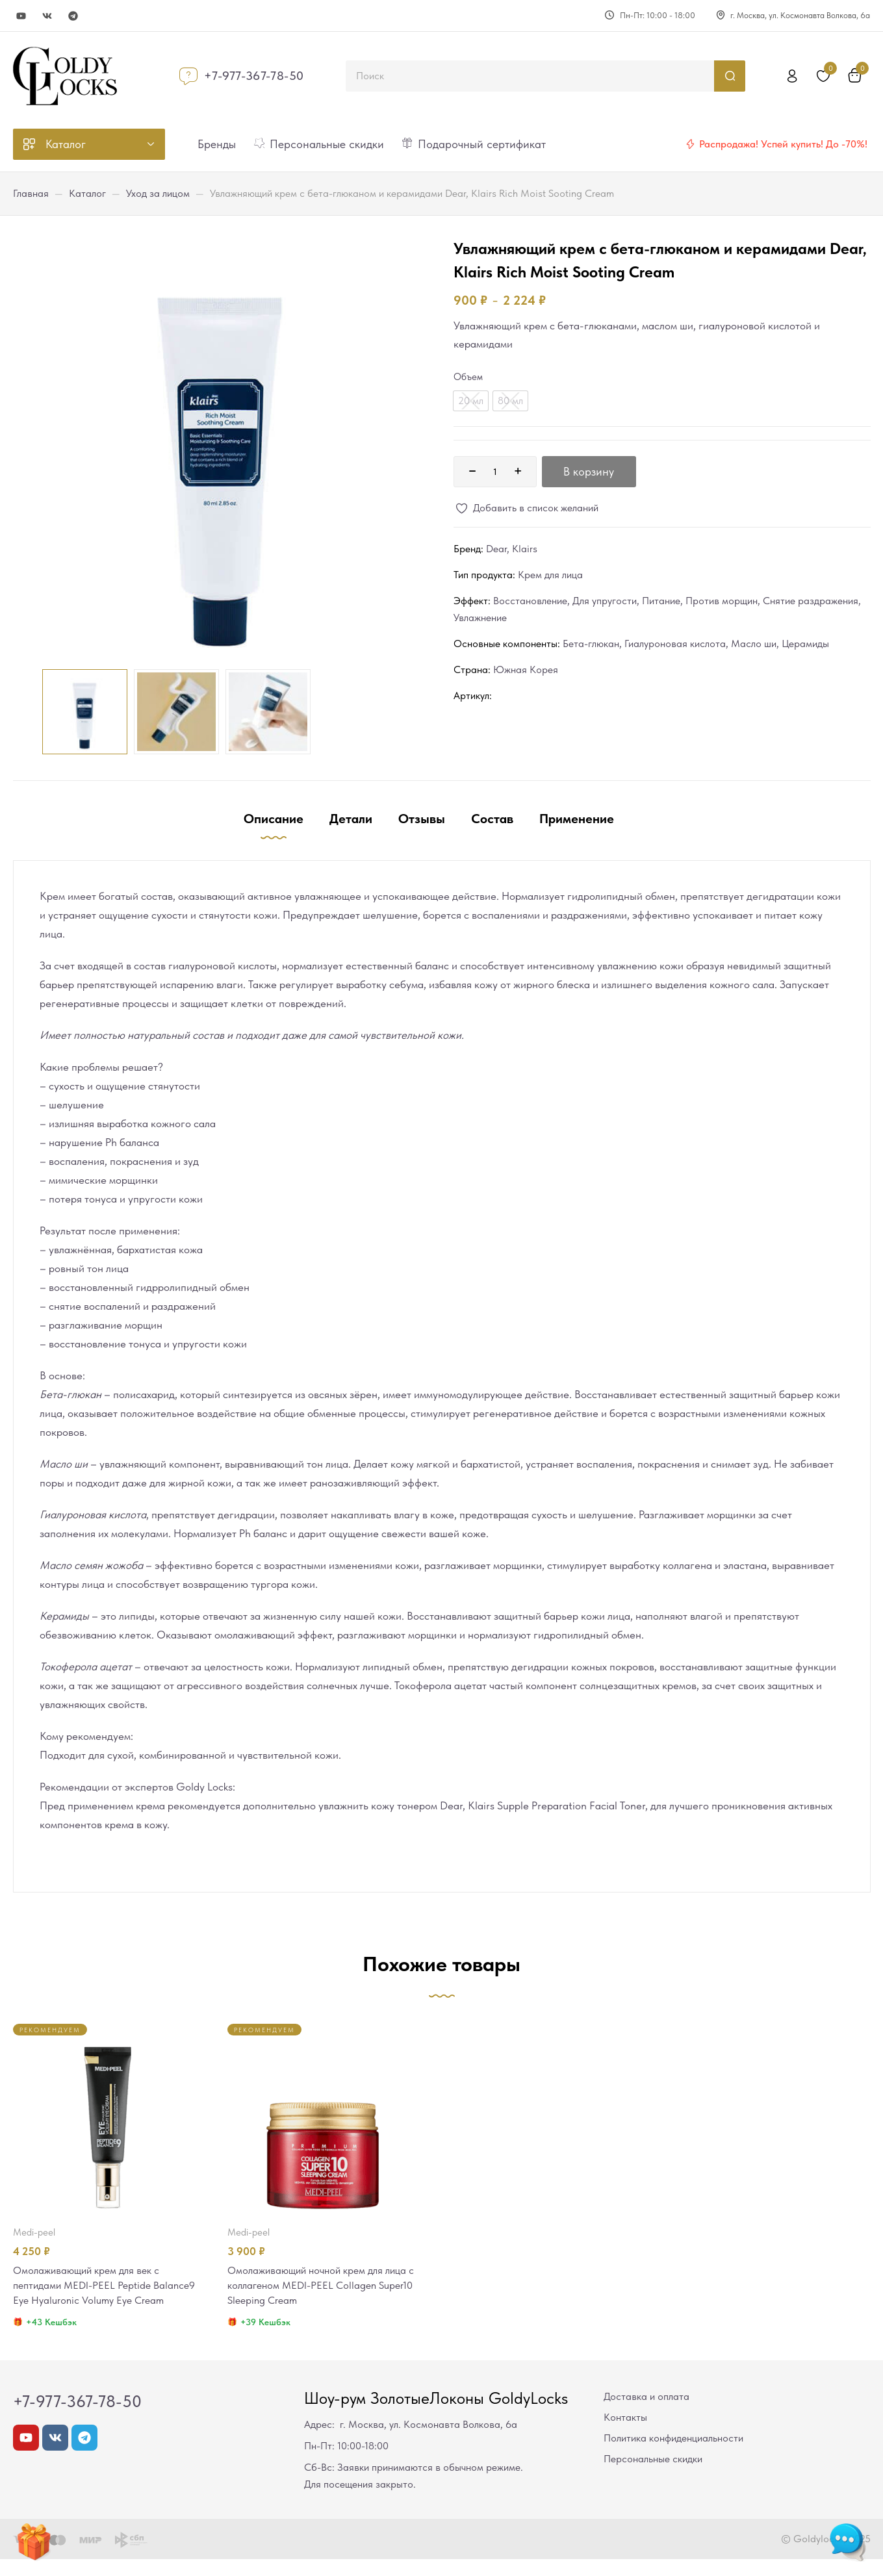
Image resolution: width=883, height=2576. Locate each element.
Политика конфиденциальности (673, 2455)
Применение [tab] (576, 818)
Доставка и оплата (646, 2413)
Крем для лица (550, 574)
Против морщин (721, 600)
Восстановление (530, 600)
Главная (31, 193)
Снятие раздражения (810, 600)
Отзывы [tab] (421, 818)
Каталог (87, 193)
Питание (661, 600)
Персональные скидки (653, 2475)
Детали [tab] (350, 818)
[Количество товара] (495, 472)
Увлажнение (480, 617)
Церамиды (805, 643)
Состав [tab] (492, 818)
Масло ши (753, 643)
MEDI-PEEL (34, 2232)
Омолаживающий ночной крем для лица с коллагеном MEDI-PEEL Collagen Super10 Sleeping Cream (322, 2286)
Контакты (625, 2434)
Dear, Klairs (511, 548)
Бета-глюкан (591, 643)
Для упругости (604, 600)
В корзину (588, 471)
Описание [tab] (273, 818)
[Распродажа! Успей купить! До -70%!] (690, 144)
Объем (468, 377)
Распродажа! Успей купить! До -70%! (783, 144)
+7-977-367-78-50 (254, 75)
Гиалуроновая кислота (675, 643)
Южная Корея (525, 669)
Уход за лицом (158, 193)
